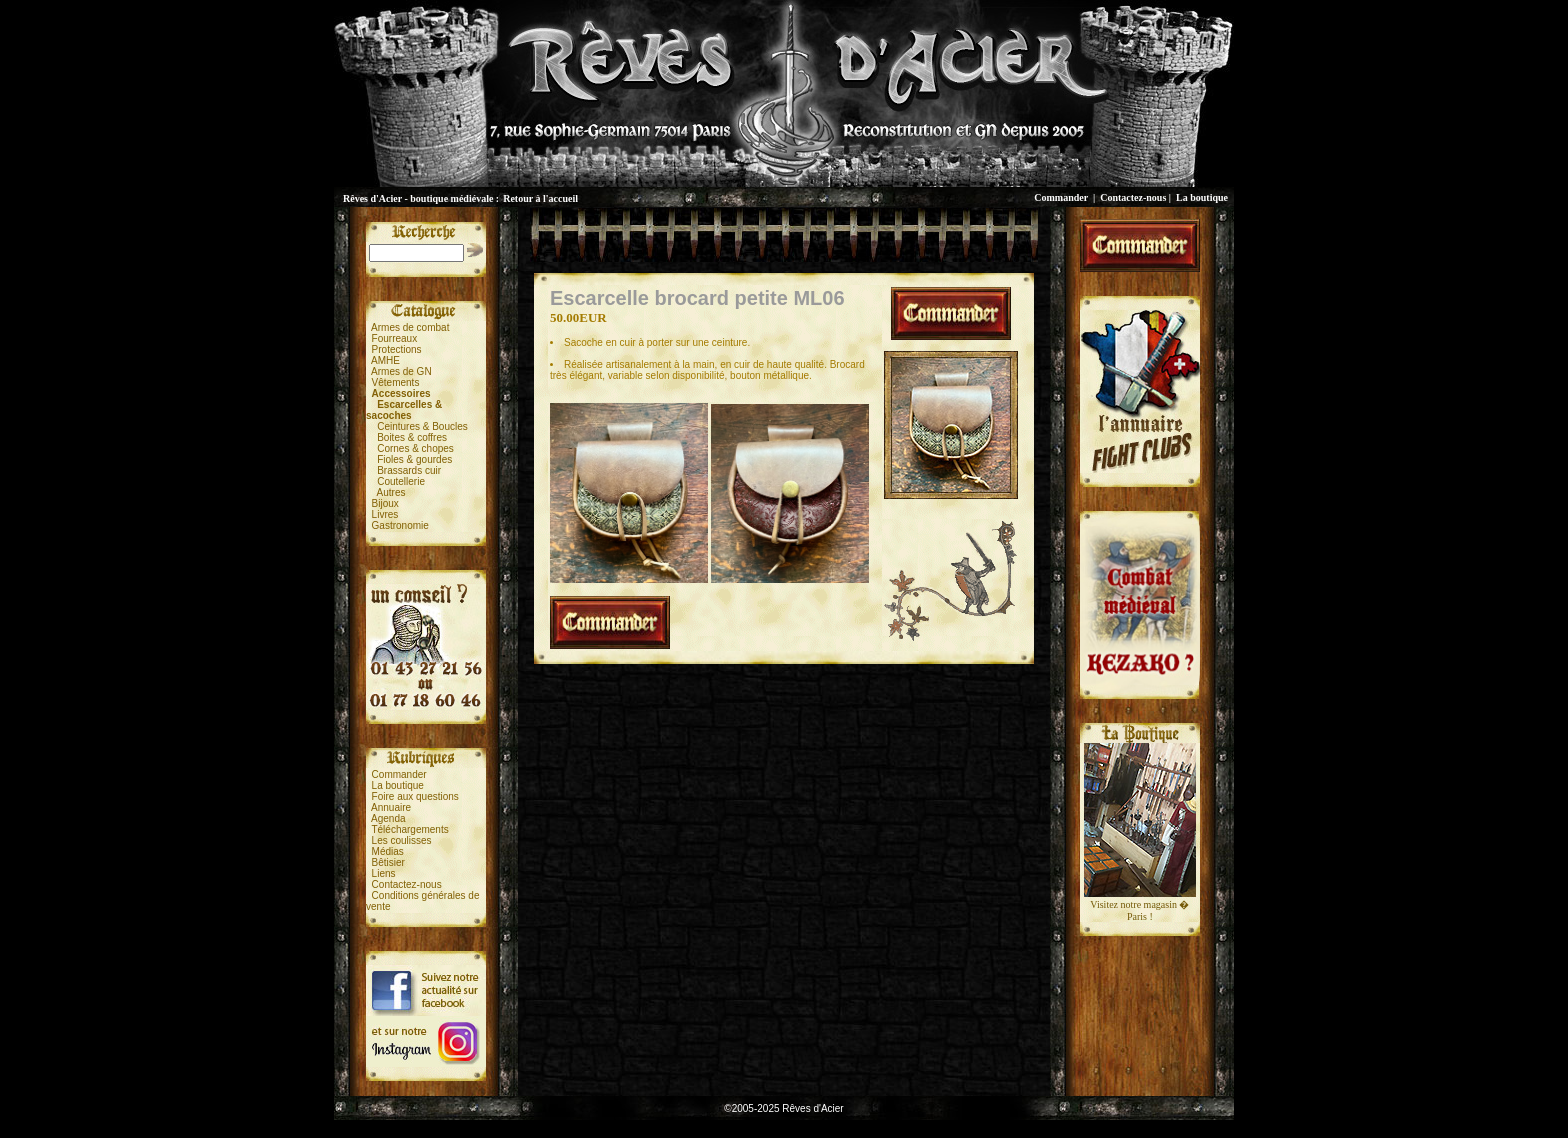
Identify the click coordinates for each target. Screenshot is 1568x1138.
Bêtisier (388, 862)
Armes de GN (401, 371)
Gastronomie (400, 525)
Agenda (388, 818)
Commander (1061, 197)
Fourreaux (395, 338)
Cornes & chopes (415, 448)
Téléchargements (409, 829)
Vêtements (396, 382)
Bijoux (385, 503)
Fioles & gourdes (414, 459)
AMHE (385, 360)
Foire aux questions (415, 796)
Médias (388, 851)
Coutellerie (401, 481)
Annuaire (391, 807)
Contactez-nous (1133, 197)
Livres (385, 514)
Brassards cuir (409, 470)
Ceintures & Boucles (422, 426)
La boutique (1202, 197)
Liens (384, 873)
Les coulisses (402, 840)
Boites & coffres (412, 437)
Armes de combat (410, 327)
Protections (397, 349)
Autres (391, 492)
